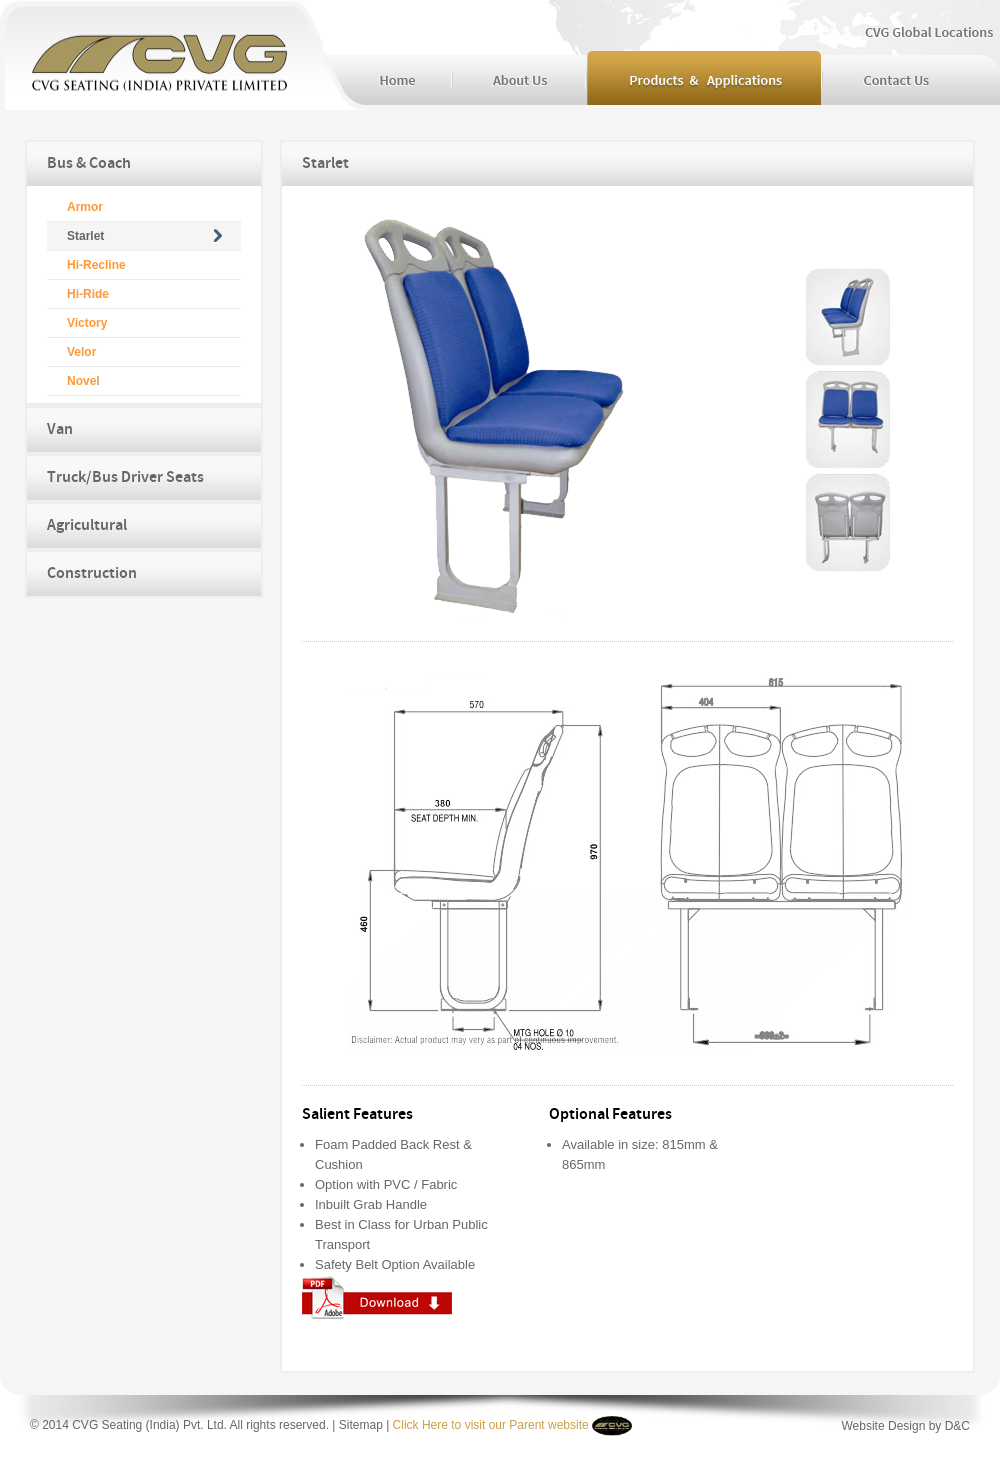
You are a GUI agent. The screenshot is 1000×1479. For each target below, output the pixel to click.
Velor (81, 352)
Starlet (85, 236)
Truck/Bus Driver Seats (125, 477)
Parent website (547, 1425)
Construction (92, 573)
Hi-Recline (96, 265)
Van (60, 429)
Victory (87, 323)
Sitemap (361, 1425)
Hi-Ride (88, 294)
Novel (83, 381)
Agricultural (87, 525)
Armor (85, 207)
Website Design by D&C (906, 1426)
